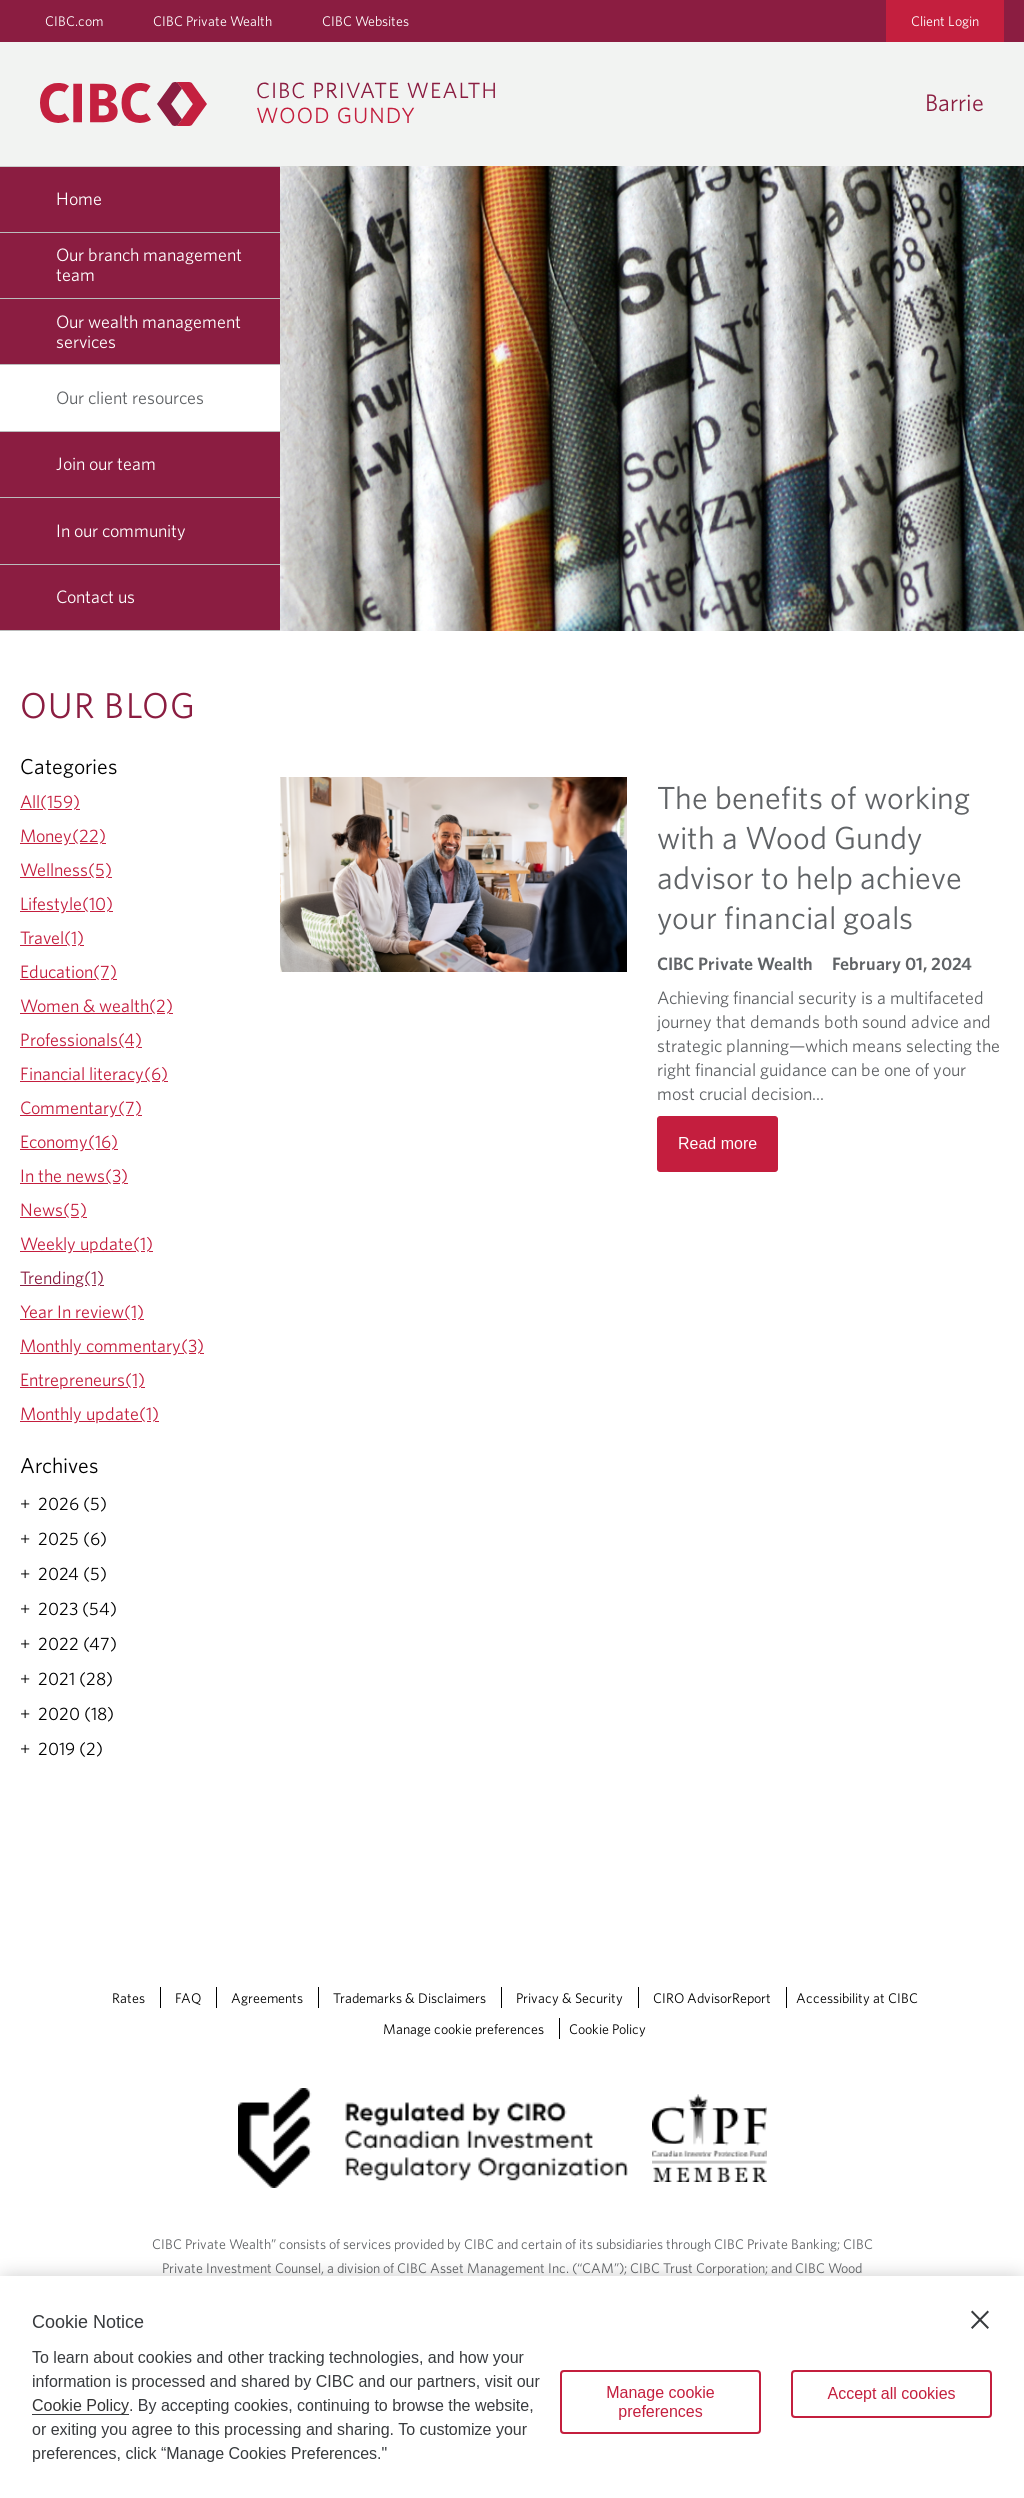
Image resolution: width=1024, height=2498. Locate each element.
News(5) (53, 1209)
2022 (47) (77, 1644)
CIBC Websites (365, 21)
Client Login (945, 21)
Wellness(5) (66, 869)
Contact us (95, 596)
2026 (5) (72, 1504)
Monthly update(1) (89, 1413)
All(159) (50, 801)
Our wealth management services (148, 331)
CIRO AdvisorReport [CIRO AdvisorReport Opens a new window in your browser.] (712, 1998)
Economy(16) (69, 1141)
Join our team (106, 463)
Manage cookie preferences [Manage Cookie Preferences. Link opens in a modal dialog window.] (463, 2029)
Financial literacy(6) (94, 1073)
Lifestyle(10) (66, 903)
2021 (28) (75, 1679)
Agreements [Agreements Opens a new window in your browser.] (267, 1998)
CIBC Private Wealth (212, 21)
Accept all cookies (891, 2393)
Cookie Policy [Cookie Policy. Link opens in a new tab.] (607, 2029)
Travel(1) (52, 937)
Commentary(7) (81, 1107)
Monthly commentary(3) (112, 1345)
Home (79, 198)
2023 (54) (77, 1609)
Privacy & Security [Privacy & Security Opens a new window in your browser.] (569, 1998)
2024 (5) (72, 1574)
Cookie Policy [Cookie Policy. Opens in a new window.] (80, 2405)
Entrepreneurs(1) (82, 1379)
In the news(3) (74, 1175)
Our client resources (137, 397)
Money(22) (63, 835)
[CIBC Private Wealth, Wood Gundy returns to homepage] (277, 104)
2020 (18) (76, 1714)
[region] (512, 2387)
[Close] (980, 2320)
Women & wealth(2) (96, 1005)
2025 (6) (72, 1539)
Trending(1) (62, 1277)
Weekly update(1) (86, 1243)
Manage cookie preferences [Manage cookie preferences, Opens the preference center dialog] (660, 2402)
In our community (121, 530)
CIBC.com (74, 21)
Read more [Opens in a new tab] (717, 1143)
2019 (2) (70, 1749)
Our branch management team (149, 264)
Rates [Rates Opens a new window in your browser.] (128, 1998)
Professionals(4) (81, 1039)
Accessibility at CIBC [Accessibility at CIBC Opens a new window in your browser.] (857, 1998)
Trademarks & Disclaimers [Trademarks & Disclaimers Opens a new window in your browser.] (409, 1998)
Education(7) (68, 971)
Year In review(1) (82, 1311)
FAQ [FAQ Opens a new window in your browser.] (188, 1998)
